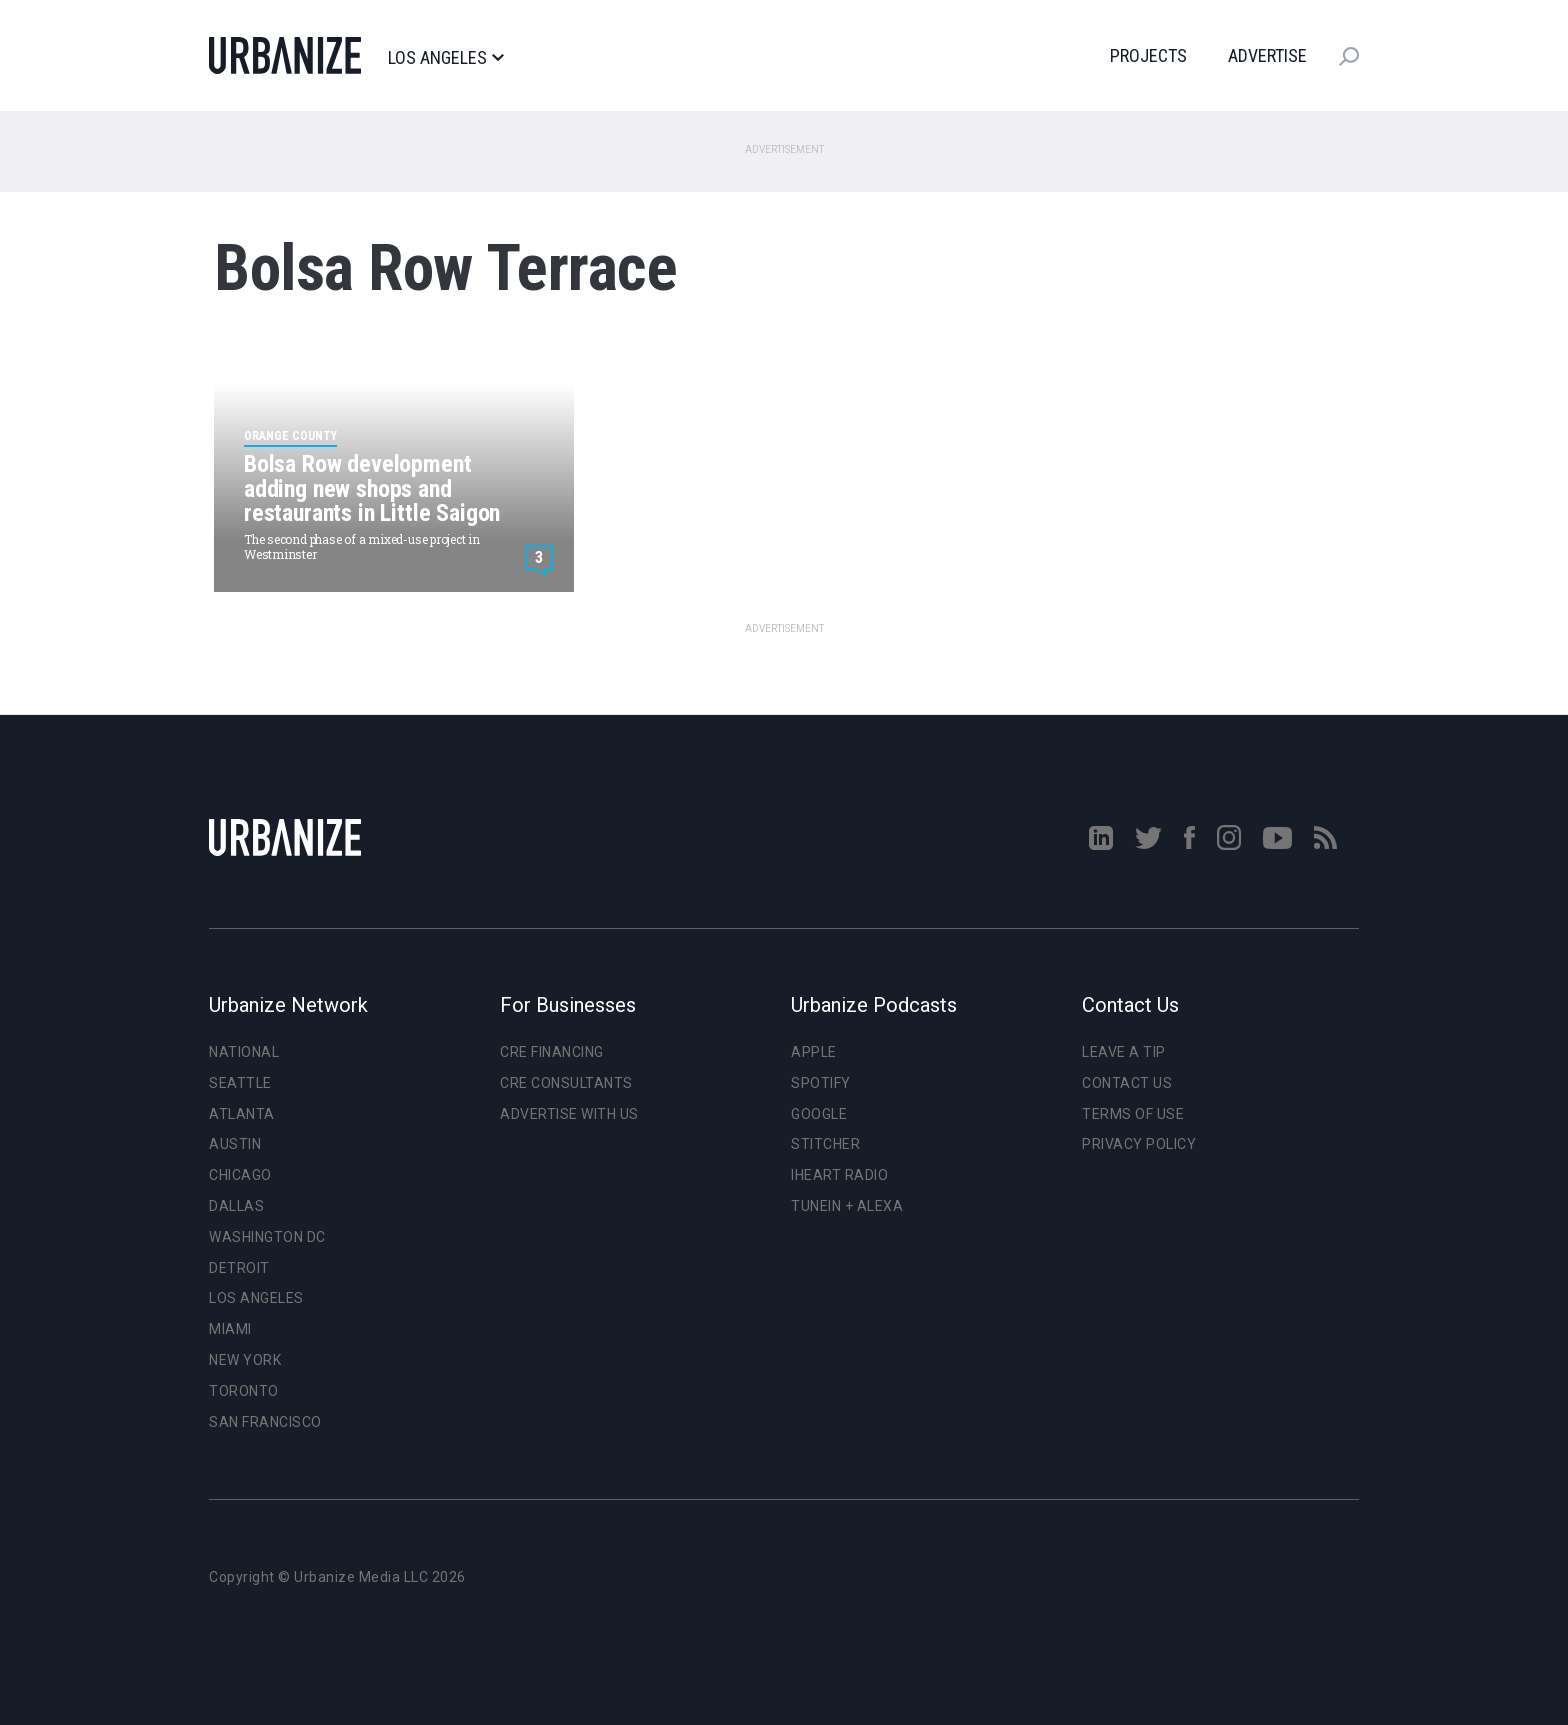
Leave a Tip (1124, 1052)
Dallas (236, 1206)
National (244, 1052)
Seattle (240, 1083)
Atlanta (242, 1114)
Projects (1148, 55)
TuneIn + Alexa (847, 1206)
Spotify (821, 1083)
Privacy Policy (1139, 1144)
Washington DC (267, 1237)
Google (819, 1114)
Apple (814, 1052)
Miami (230, 1329)
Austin (235, 1144)
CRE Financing (552, 1052)
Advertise (1267, 55)
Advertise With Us (569, 1114)
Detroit (239, 1268)
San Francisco (265, 1422)
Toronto (244, 1391)
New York (245, 1360)
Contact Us (1127, 1083)
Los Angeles (445, 58)
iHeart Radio (839, 1175)
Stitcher (825, 1144)
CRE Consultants (566, 1083)
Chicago (240, 1175)
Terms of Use (1133, 1114)
